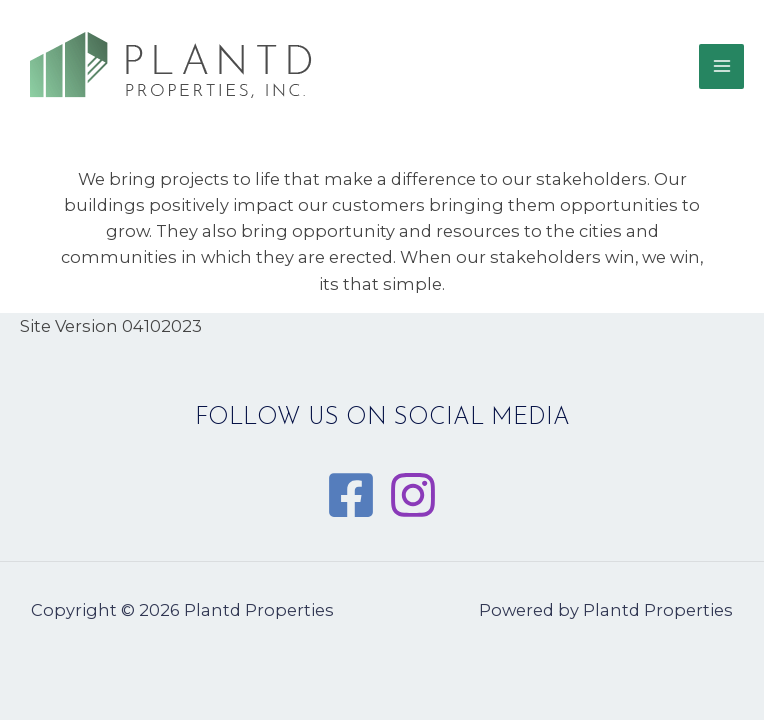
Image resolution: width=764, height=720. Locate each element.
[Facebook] (351, 495)
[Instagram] (413, 495)
